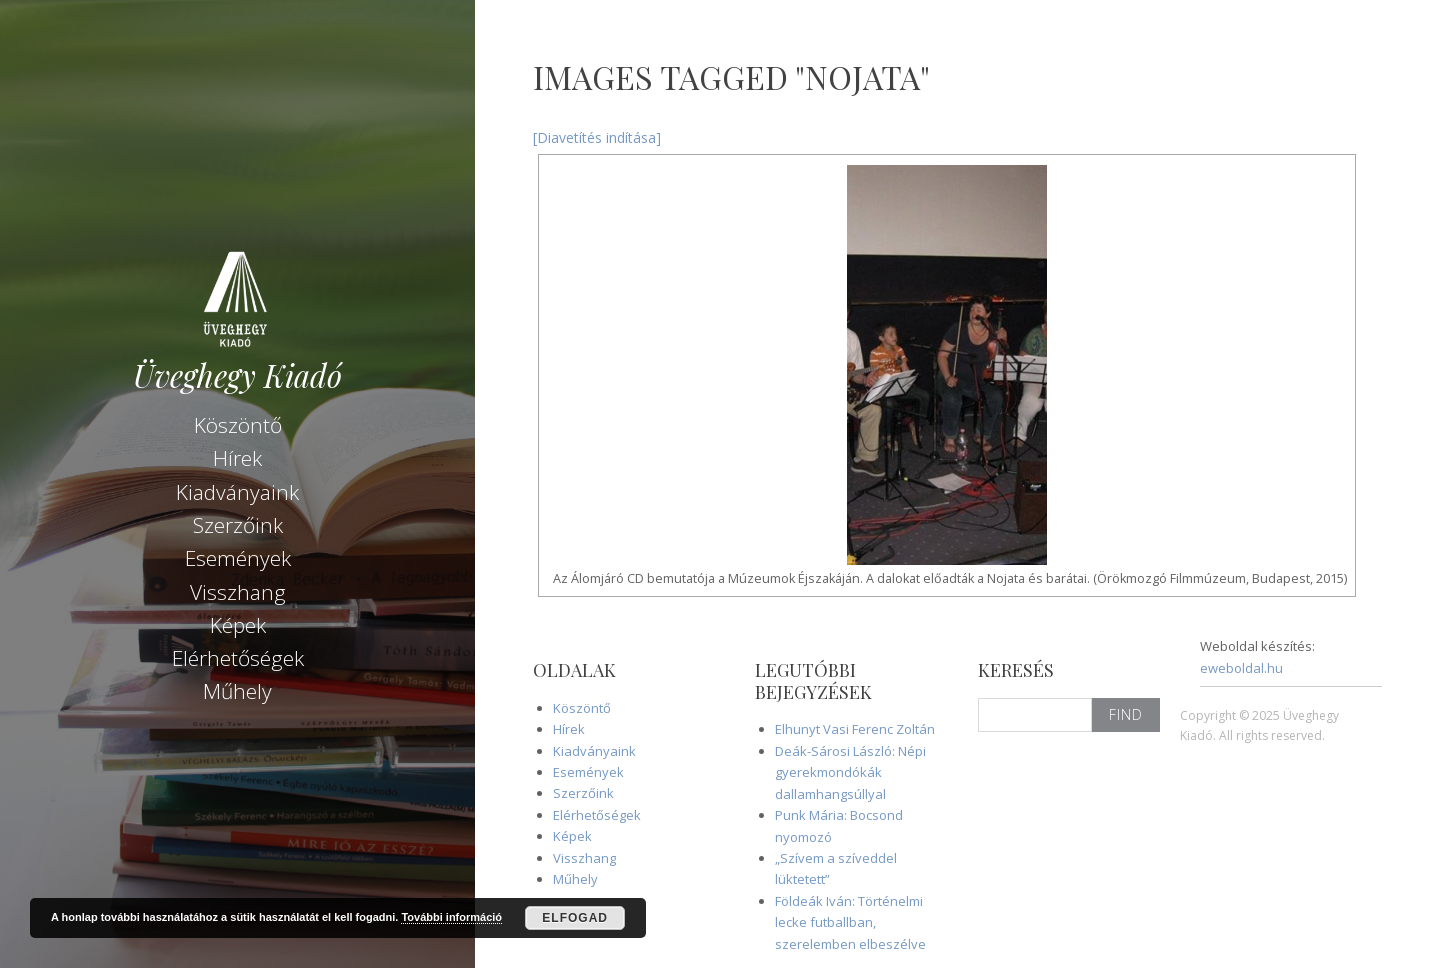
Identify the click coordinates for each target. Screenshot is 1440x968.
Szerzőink (238, 525)
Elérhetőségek (238, 658)
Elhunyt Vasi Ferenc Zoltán (855, 729)
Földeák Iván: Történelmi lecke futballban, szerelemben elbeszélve (850, 922)
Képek (238, 625)
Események (238, 558)
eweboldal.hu (1241, 668)
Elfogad (575, 918)
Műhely (237, 691)
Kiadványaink (237, 492)
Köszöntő (238, 425)
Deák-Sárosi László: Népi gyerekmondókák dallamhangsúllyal (850, 772)
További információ (451, 917)
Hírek (237, 458)
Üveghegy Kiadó (237, 375)
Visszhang (238, 592)
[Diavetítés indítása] (597, 137)
